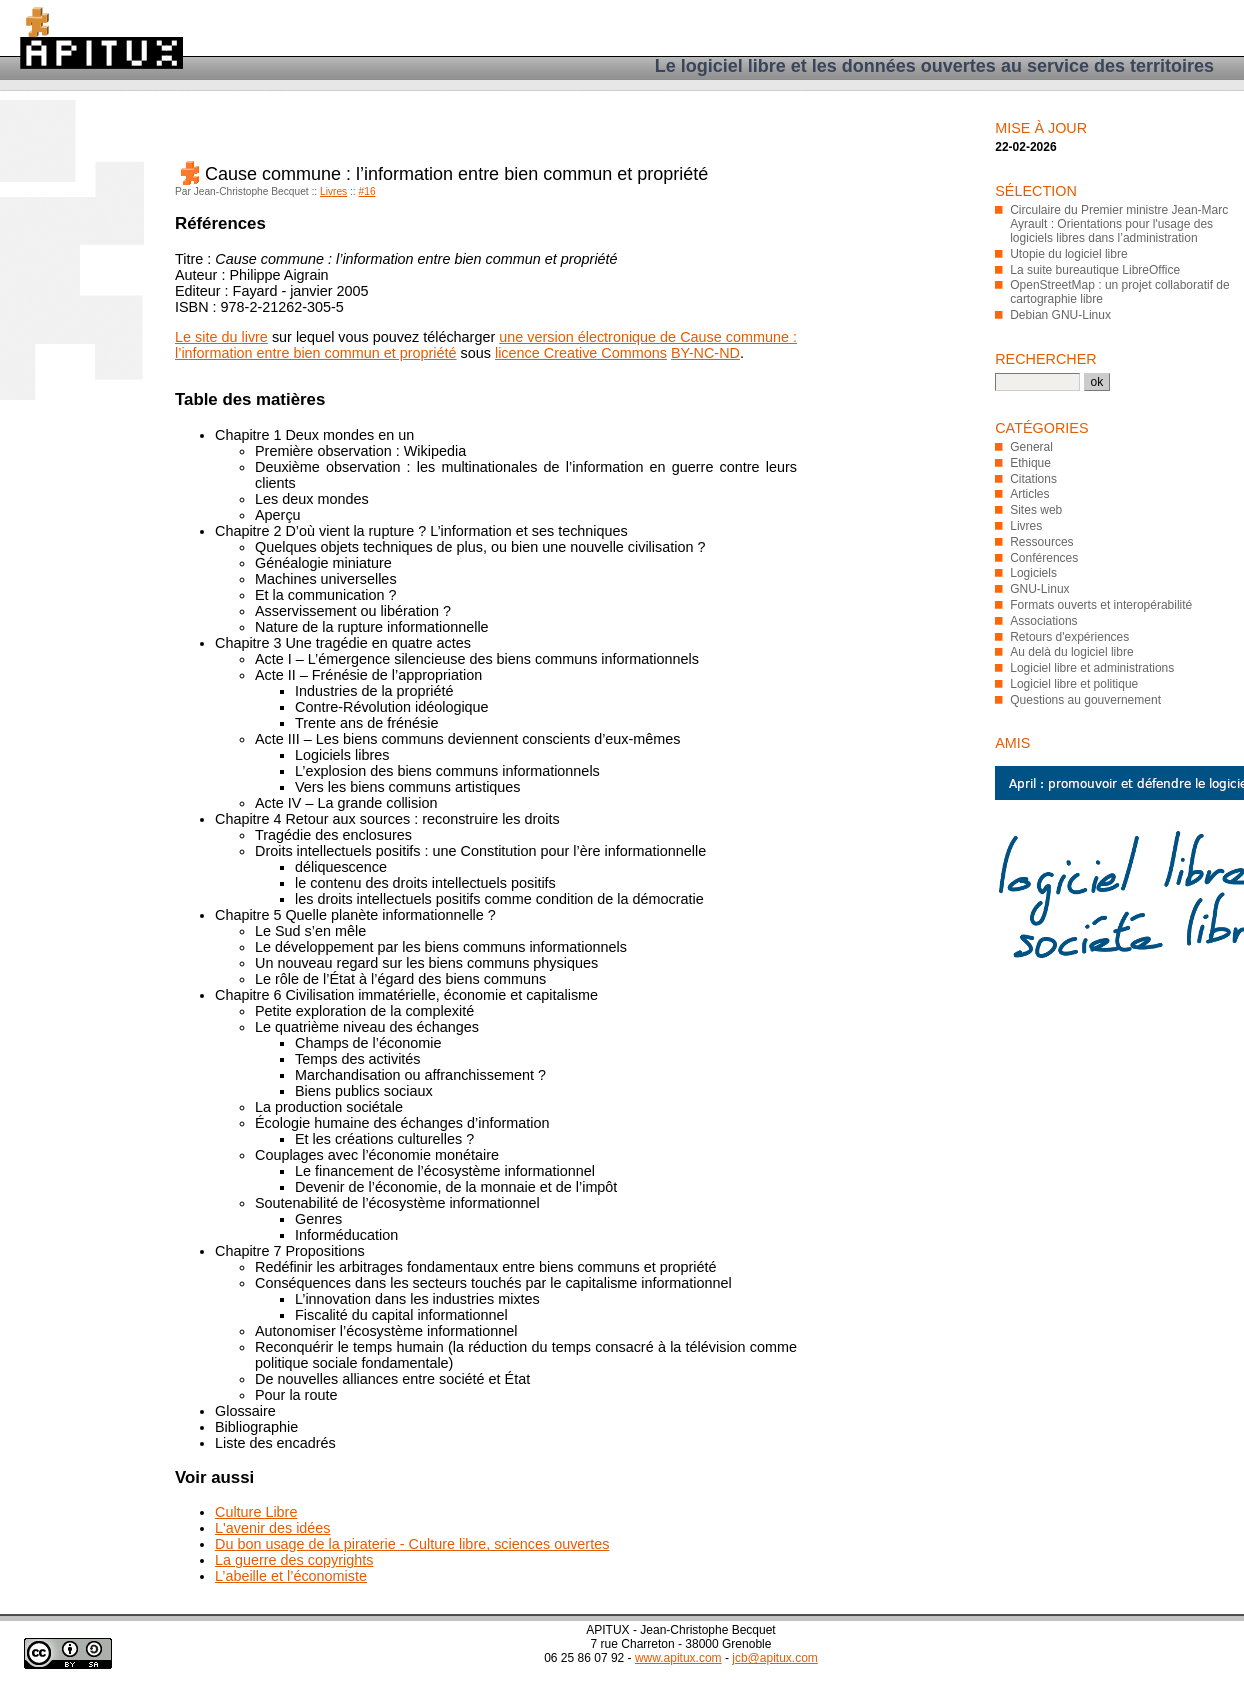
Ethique (1030, 463)
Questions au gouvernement (1085, 700)
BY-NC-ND (705, 353)
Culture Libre (256, 1512)
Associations (1043, 621)
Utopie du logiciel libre (1068, 254)
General (1031, 447)
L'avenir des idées (273, 1528)
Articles (1029, 494)
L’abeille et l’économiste (291, 1576)
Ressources (1041, 542)
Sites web (1036, 510)
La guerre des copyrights (294, 1560)
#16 (367, 191)
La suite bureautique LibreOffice (1095, 270)
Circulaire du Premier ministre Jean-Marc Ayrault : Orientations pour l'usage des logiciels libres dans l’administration (1119, 224)
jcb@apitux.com (775, 1658)
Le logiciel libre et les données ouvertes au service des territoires (934, 66)
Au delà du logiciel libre (1071, 652)
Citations (1033, 479)
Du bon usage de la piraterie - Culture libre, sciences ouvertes (412, 1544)
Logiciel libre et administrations (1092, 668)
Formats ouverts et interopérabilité (1101, 605)
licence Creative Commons (581, 353)
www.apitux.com (678, 1658)
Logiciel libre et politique (1074, 684)
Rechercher (1046, 359)
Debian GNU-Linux (1060, 315)
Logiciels (1033, 573)
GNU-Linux (1039, 589)
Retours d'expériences (1069, 637)
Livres (333, 191)
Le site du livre (221, 337)
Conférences (1044, 558)
